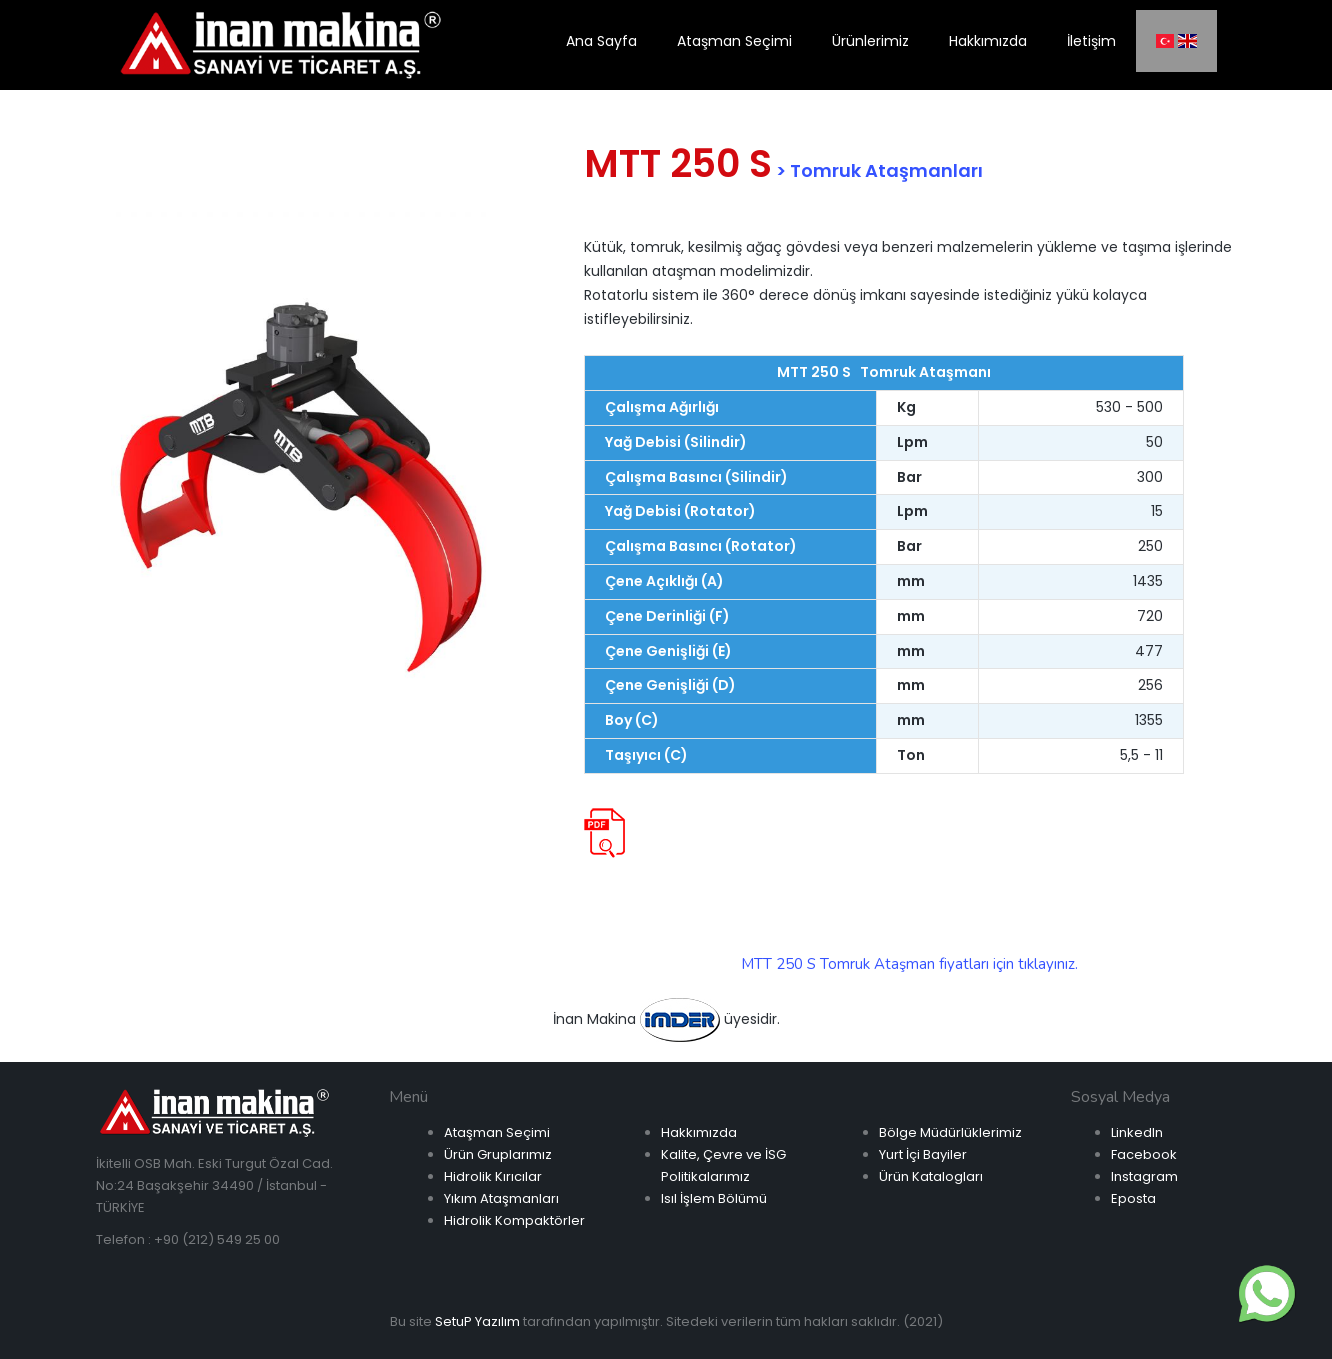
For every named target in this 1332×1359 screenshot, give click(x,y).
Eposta (1133, 1198)
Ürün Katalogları (931, 1176)
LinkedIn (1137, 1132)
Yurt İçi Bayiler (923, 1154)
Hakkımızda (699, 1132)
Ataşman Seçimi (497, 1132)
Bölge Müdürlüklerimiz (950, 1132)
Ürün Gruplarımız (498, 1154)
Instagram (1144, 1176)
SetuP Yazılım (477, 1321)
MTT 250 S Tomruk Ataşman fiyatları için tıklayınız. (909, 964)
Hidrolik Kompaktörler (514, 1220)
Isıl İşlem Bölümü (714, 1198)
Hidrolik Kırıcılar (493, 1176)
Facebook (1144, 1154)
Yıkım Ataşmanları (501, 1198)
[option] (301, 485)
